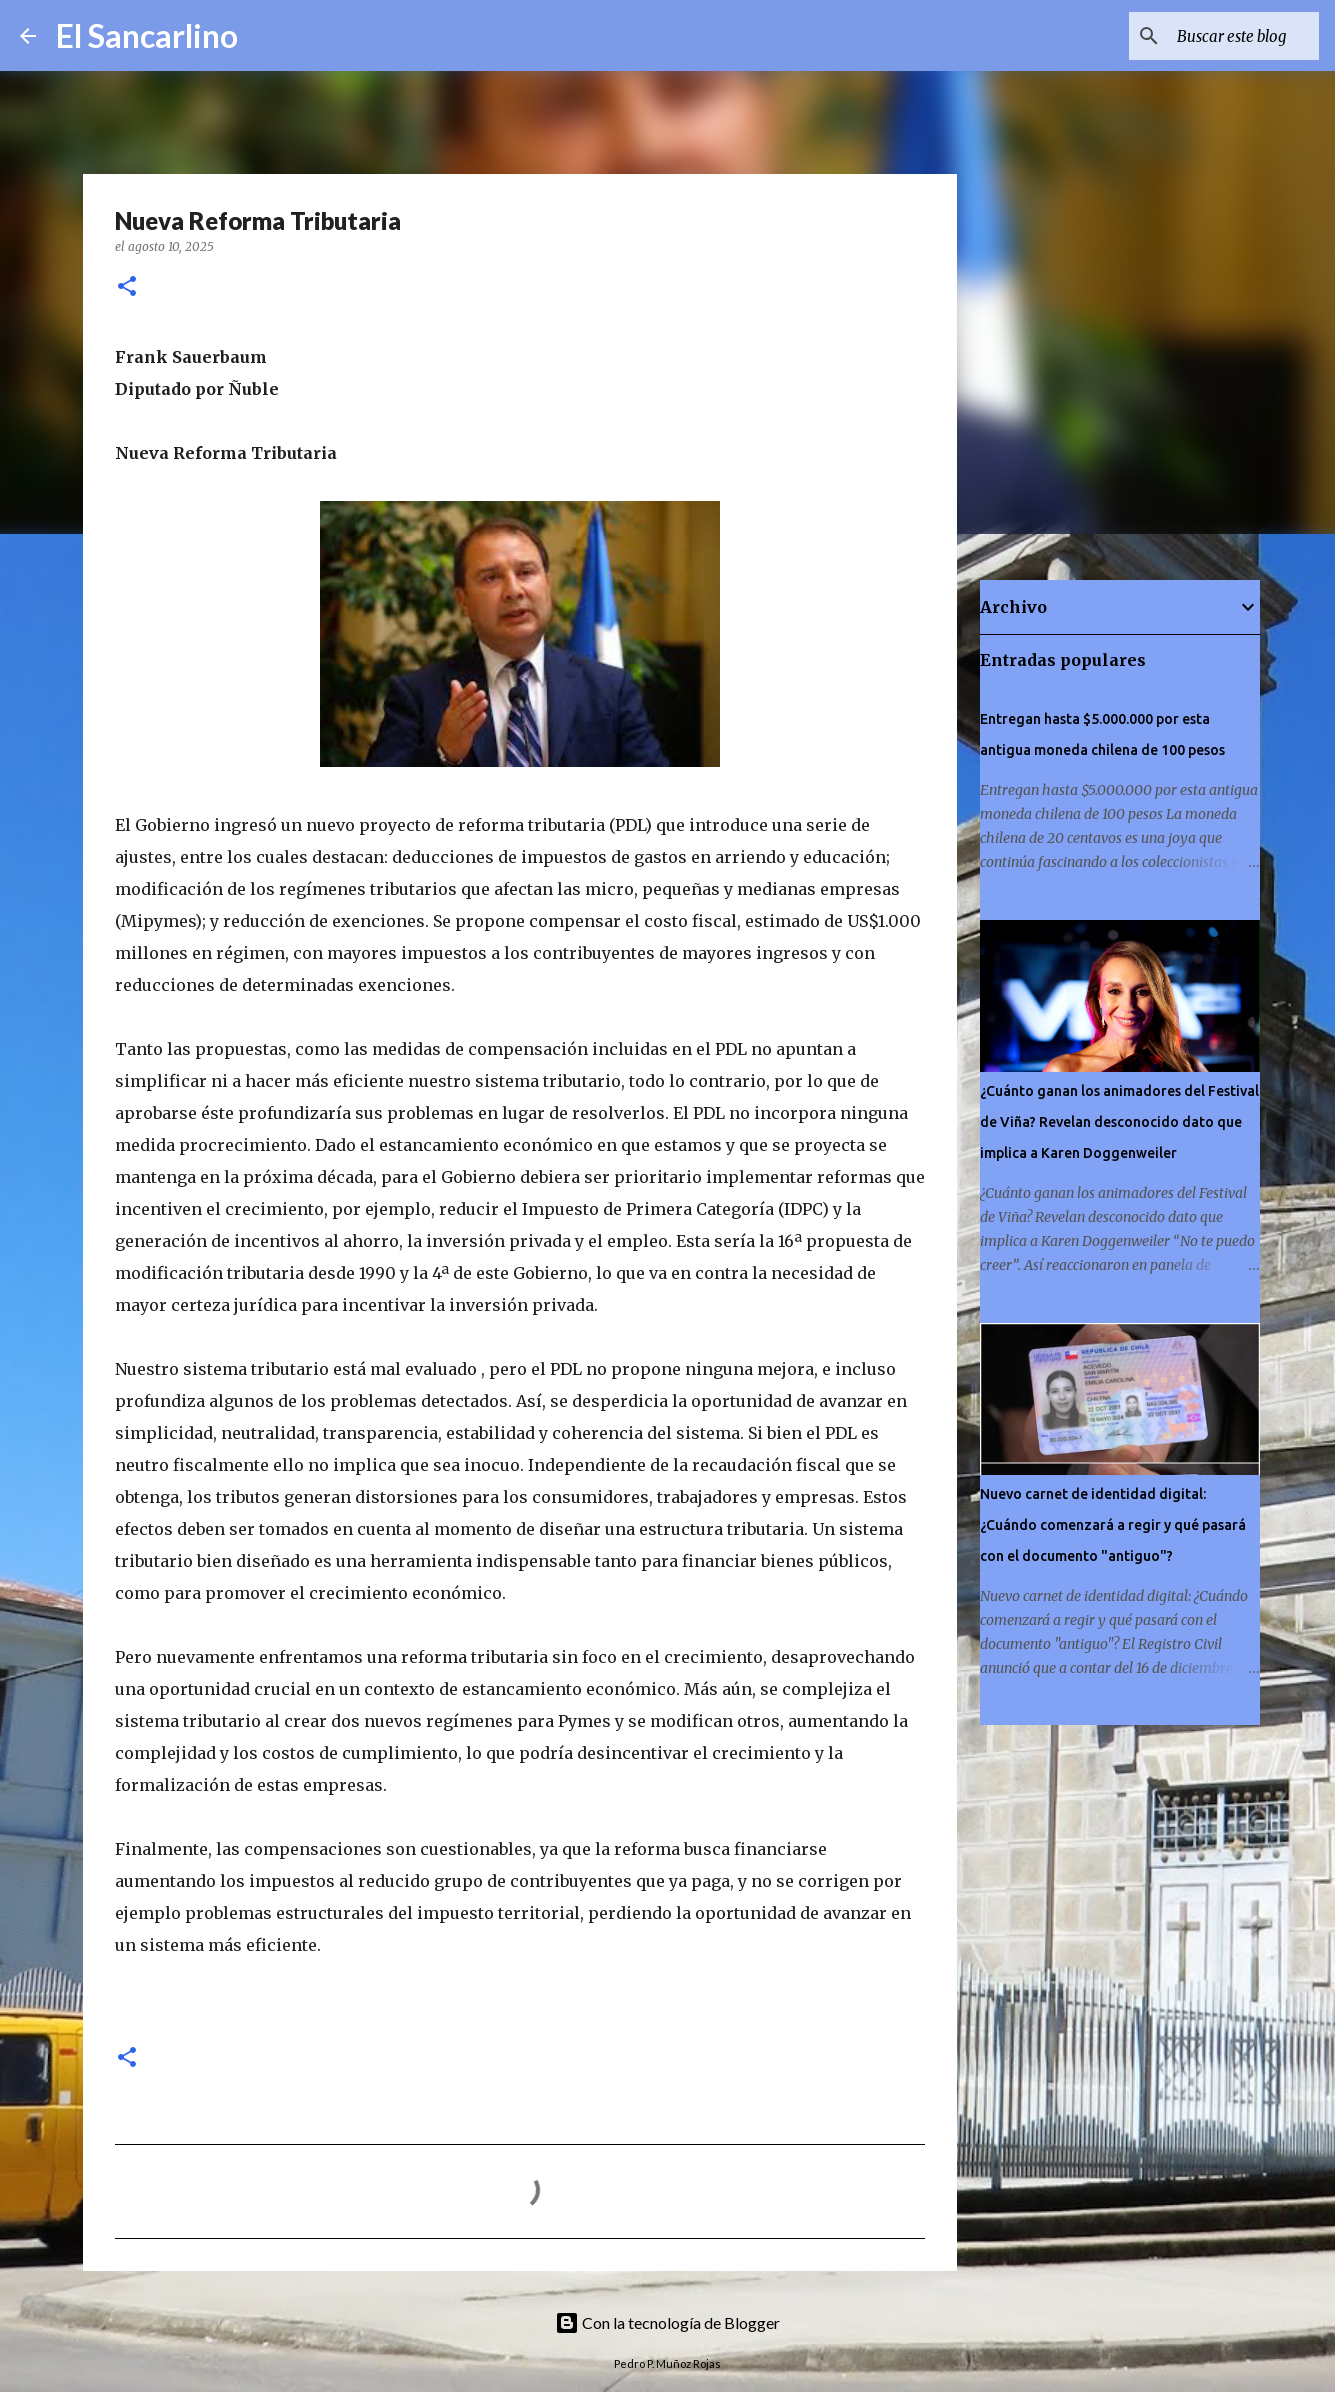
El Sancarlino (147, 35)
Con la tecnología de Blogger (667, 2322)
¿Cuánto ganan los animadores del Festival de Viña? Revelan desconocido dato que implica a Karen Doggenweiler (1119, 1122)
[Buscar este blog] (1214, 36)
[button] (127, 287)
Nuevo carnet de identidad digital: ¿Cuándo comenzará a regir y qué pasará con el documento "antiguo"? (1113, 1525)
